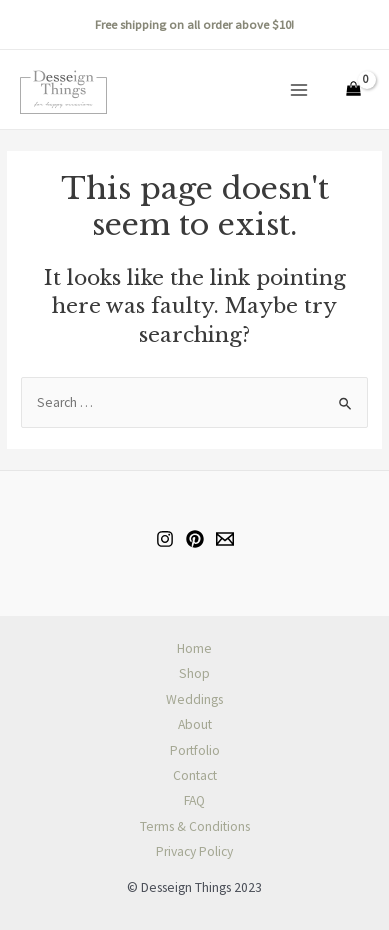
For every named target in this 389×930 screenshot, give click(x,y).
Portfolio (195, 750)
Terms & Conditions (195, 826)
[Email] (225, 539)
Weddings (194, 699)
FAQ (194, 800)
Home (194, 648)
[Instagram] (165, 539)
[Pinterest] (195, 539)
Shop (194, 673)
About (195, 724)
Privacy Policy (194, 851)
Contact (195, 775)
